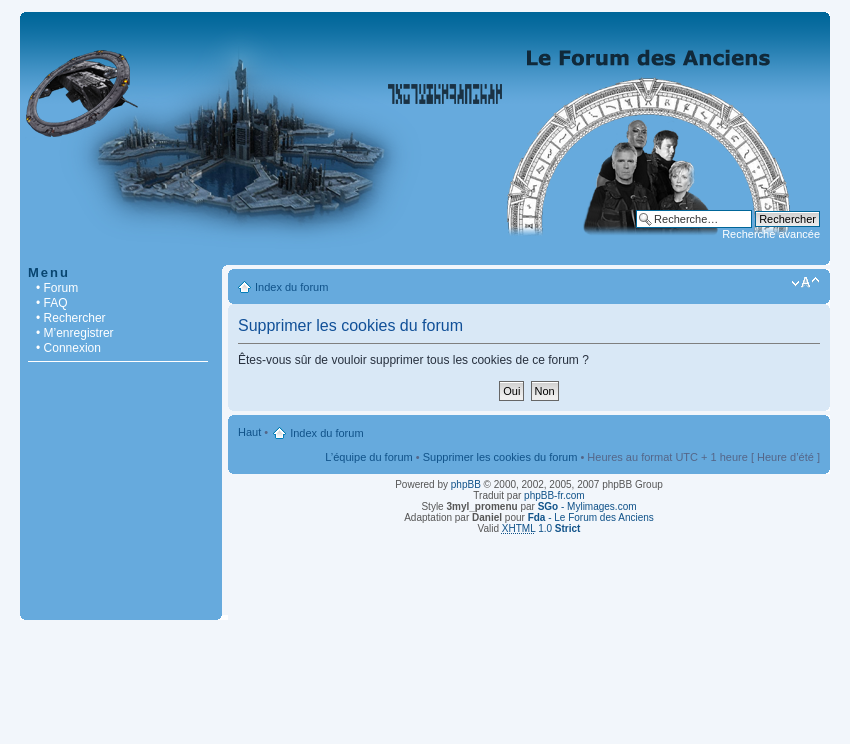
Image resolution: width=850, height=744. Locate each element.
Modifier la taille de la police (805, 283)
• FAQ (52, 303)
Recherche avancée (771, 234)
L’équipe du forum (368, 457)
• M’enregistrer (75, 333)
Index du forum (291, 287)
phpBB (466, 484)
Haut (249, 432)
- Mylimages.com (587, 506)
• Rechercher (71, 318)
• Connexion (68, 348)
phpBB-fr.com (554, 495)
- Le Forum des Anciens (591, 517)
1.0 (541, 528)
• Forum (57, 288)
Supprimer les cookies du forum (500, 457)
